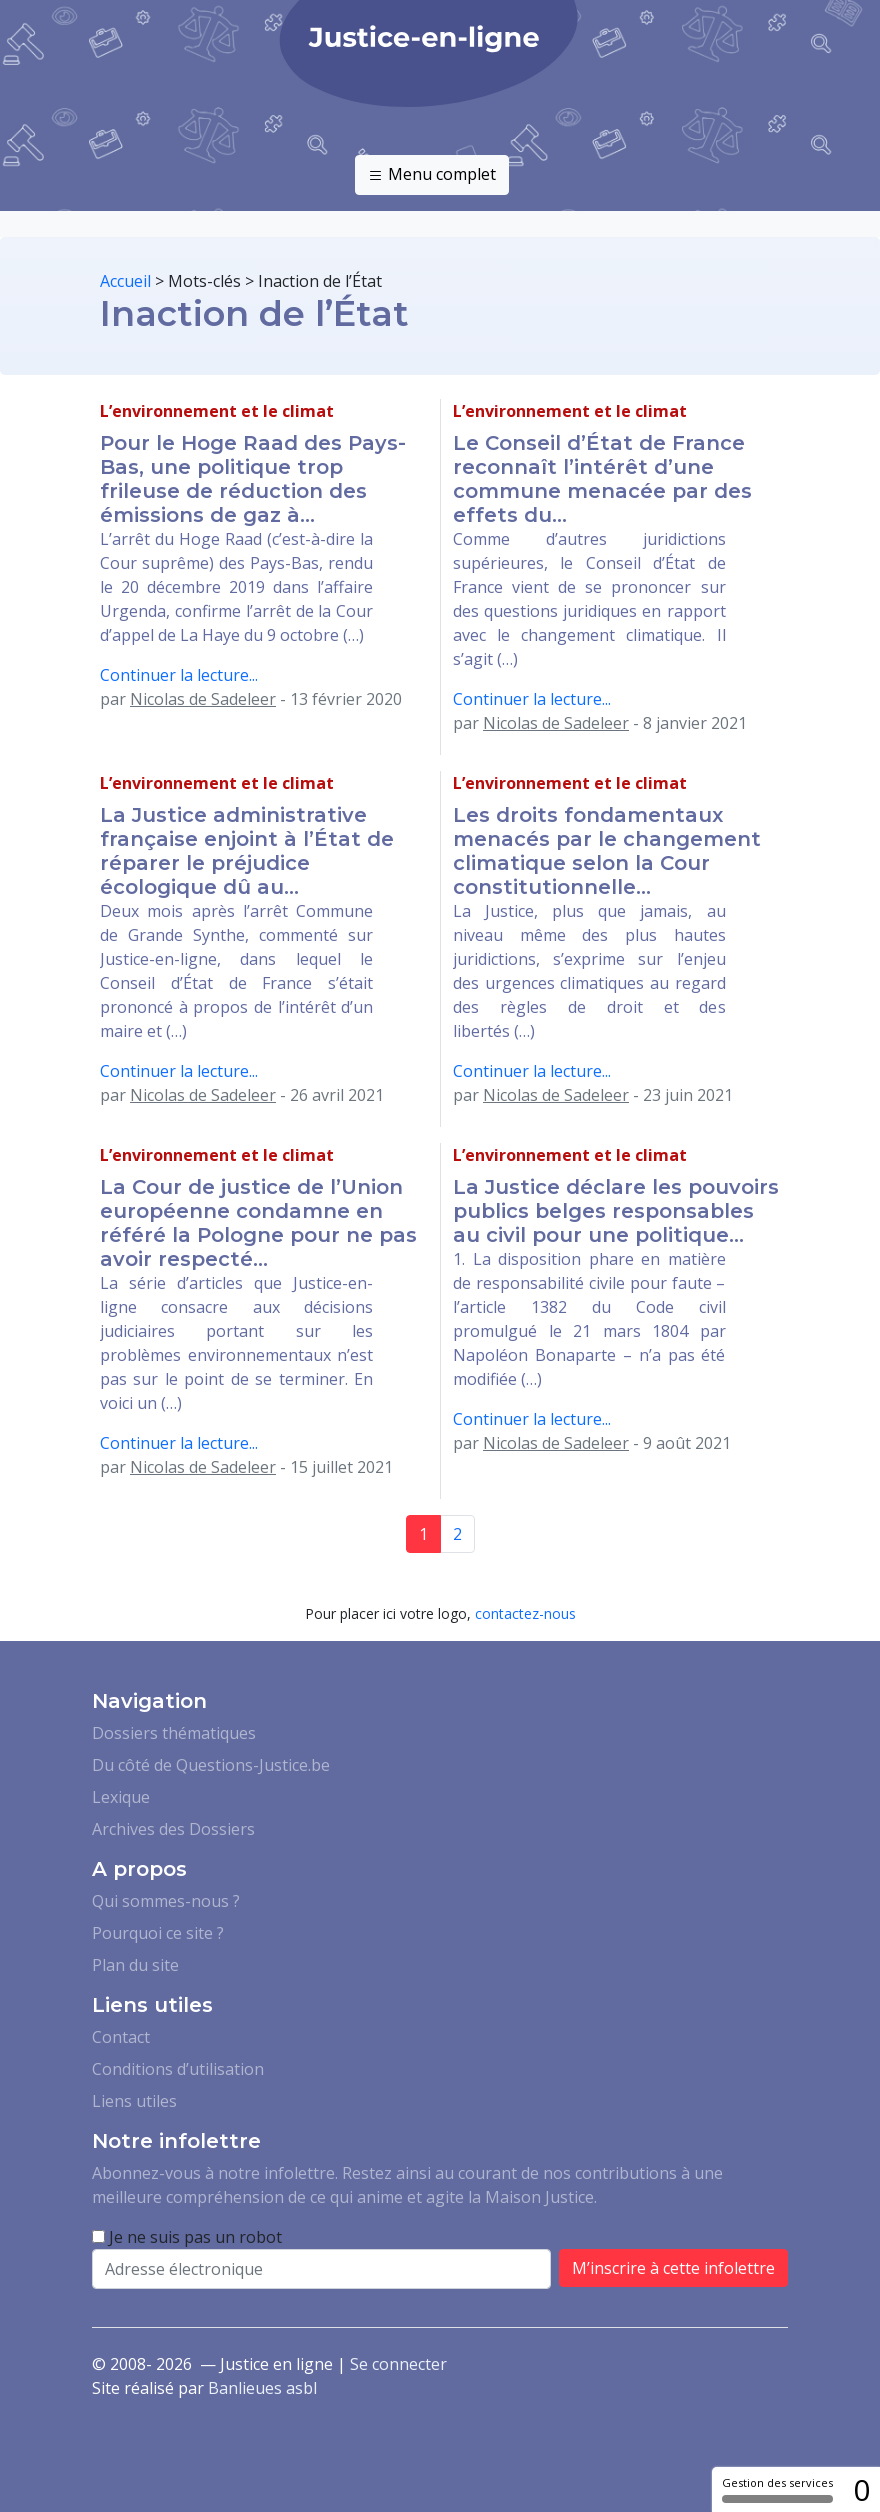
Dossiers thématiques (174, 1733)
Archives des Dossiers (173, 1829)
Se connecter (398, 2364)
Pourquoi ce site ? (158, 1933)
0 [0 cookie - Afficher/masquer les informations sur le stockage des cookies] (861, 2489)
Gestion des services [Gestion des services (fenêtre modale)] (777, 2489)
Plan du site (135, 1965)
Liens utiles (134, 2101)
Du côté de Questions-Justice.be (211, 1765)
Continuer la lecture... (179, 675)
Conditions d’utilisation (178, 2069)
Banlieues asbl (262, 2388)
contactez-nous (525, 1613)
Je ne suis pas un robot (187, 2237)
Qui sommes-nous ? (166, 1901)
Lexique (121, 1797)
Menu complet (432, 175)
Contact (121, 2037)
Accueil (125, 281)
